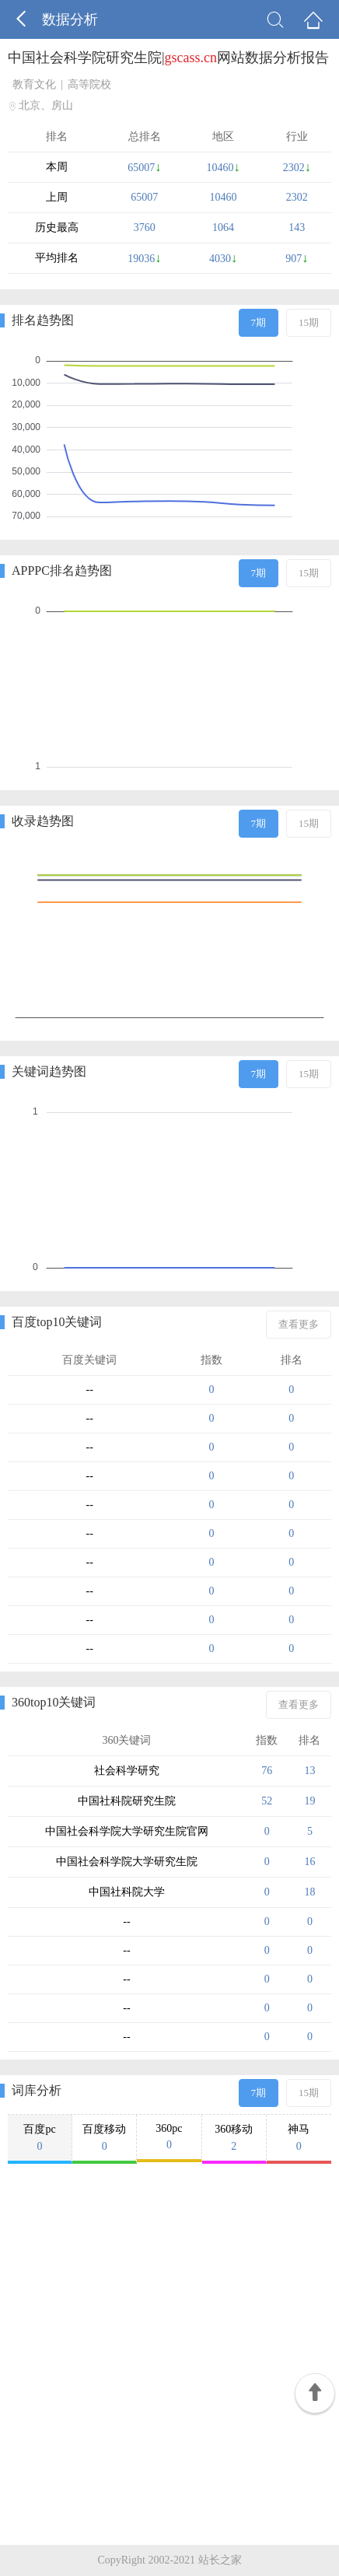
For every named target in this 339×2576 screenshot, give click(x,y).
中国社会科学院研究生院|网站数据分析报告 (168, 57)
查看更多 (298, 1324)
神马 (299, 2138)
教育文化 (34, 84)
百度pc (40, 2138)
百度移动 (104, 2138)
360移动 (234, 2138)
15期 (309, 322)
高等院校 (89, 84)
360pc (169, 2137)
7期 (259, 322)
